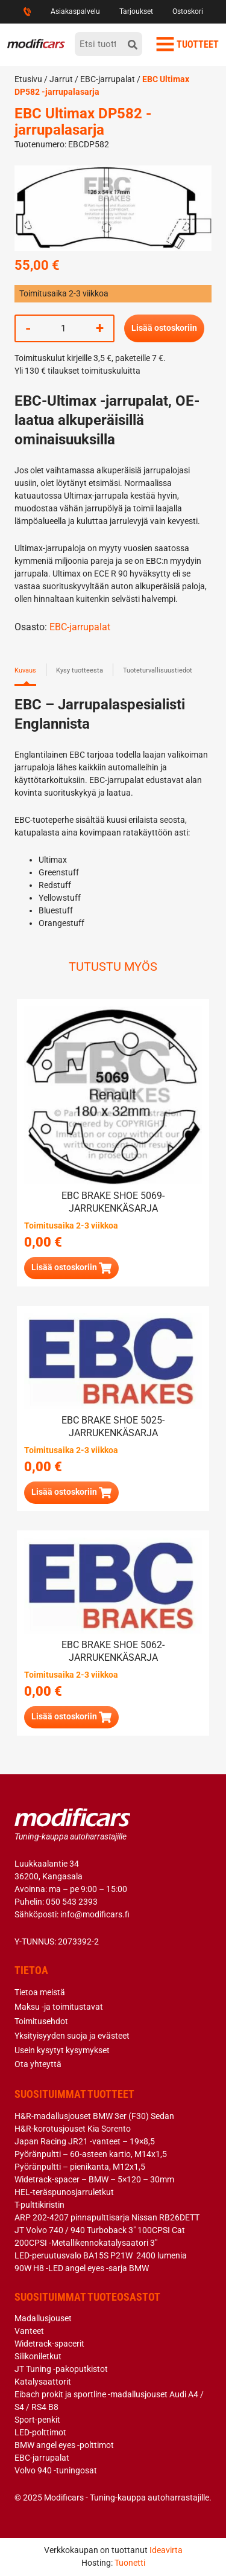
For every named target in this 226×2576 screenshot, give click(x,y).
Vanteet (29, 2331)
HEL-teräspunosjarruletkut (64, 2192)
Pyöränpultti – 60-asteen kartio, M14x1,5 (90, 2154)
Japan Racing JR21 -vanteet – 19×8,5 (84, 2141)
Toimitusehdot (41, 2021)
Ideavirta (166, 2550)
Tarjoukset (136, 11)
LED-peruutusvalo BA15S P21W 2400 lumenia (100, 2255)
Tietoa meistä (39, 1992)
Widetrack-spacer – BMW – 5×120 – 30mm (94, 2179)
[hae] (132, 44)
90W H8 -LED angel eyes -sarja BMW (81, 2268)
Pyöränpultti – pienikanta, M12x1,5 (79, 2167)
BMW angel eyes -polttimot (64, 2445)
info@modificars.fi (95, 1914)
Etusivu (28, 79)
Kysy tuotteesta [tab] (79, 670)
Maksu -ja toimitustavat (58, 2007)
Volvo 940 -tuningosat (55, 2470)
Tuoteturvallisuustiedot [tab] (157, 670)
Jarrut (61, 79)
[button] (71, 1268)
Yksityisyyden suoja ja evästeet (72, 2036)
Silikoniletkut (37, 2356)
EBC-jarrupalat (107, 79)
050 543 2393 (72, 1901)
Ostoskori (187, 11)
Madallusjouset (43, 2318)
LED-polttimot (40, 2432)
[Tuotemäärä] (63, 328)
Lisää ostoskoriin (164, 328)
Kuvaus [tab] (25, 670)
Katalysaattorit (42, 2381)
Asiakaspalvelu (75, 11)
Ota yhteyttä (37, 2064)
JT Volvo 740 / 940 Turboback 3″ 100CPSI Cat (99, 2230)
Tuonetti (130, 2563)
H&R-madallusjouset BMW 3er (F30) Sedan (94, 2116)
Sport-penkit (37, 2419)
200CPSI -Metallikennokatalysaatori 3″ (85, 2243)
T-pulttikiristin (39, 2205)
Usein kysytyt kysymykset (62, 2050)
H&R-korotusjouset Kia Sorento (72, 2128)
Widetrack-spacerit (49, 2343)
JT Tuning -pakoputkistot (61, 2369)
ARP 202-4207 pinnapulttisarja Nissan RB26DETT (106, 2217)
